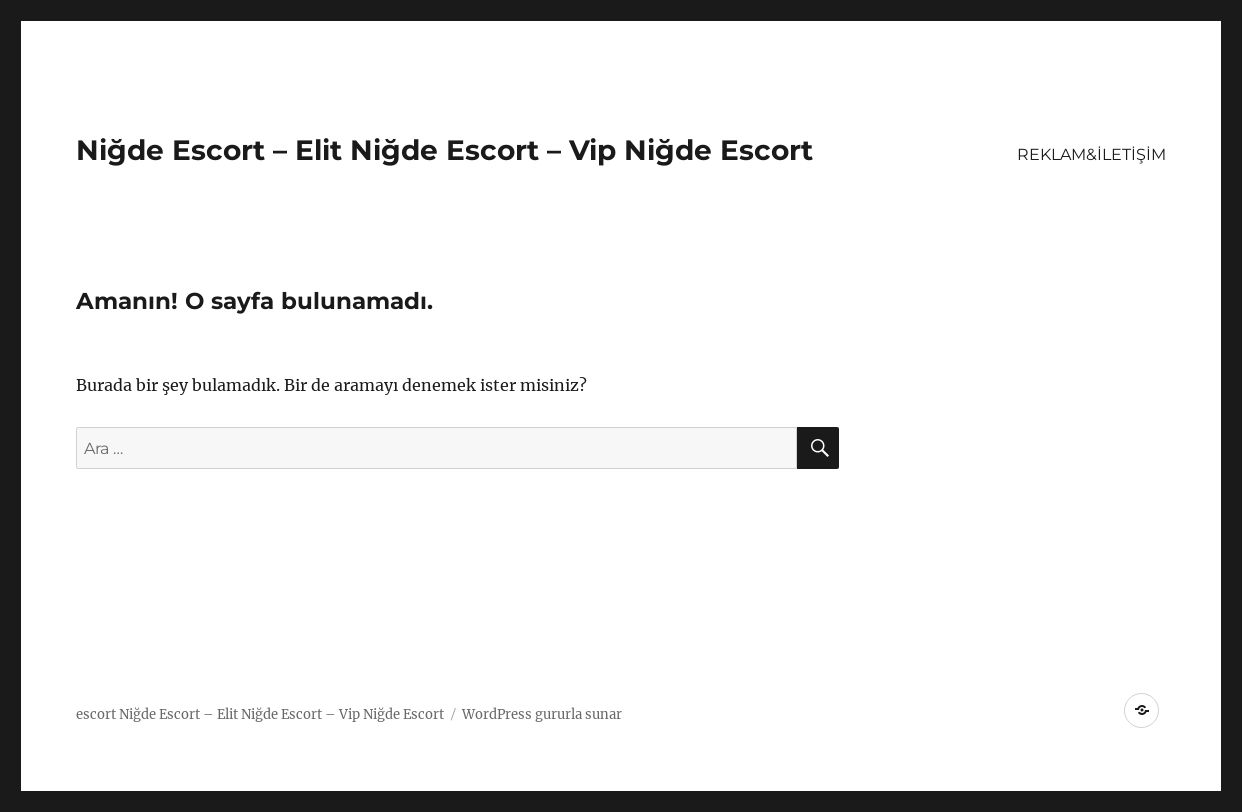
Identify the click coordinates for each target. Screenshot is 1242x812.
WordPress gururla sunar (542, 714)
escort (96, 714)
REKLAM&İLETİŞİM (1091, 154)
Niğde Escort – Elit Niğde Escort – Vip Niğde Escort (444, 150)
